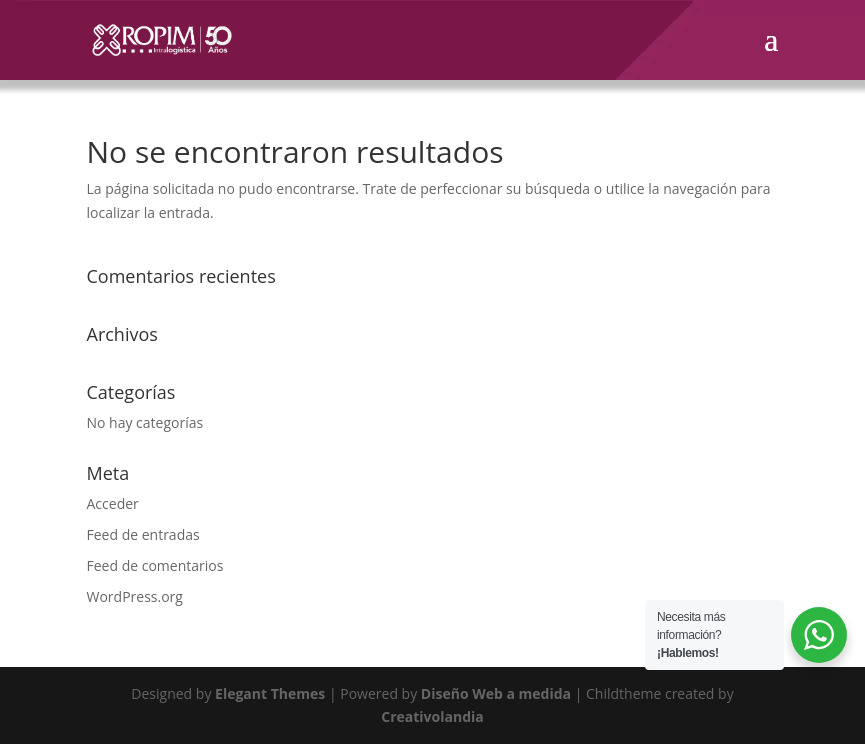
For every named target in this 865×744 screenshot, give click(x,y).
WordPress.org (135, 596)
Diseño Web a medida (496, 693)
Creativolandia (432, 716)
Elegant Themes (270, 693)
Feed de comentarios (155, 565)
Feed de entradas (143, 534)
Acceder (113, 503)
